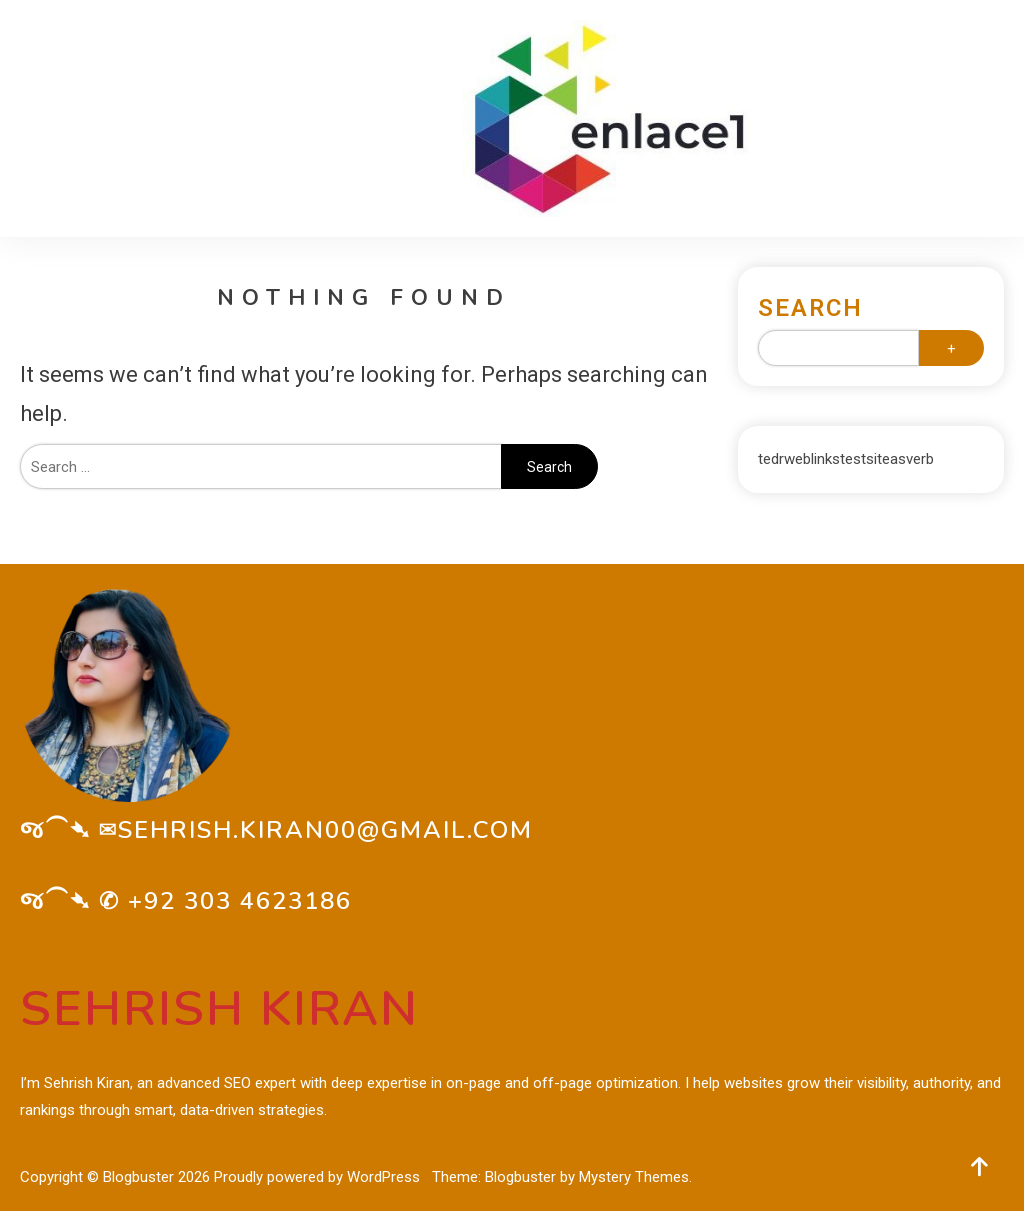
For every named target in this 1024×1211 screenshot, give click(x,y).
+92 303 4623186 (240, 901)
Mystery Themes (634, 1177)
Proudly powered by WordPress (319, 1177)
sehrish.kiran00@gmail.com (325, 830)
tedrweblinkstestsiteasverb (846, 459)
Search (810, 308)
